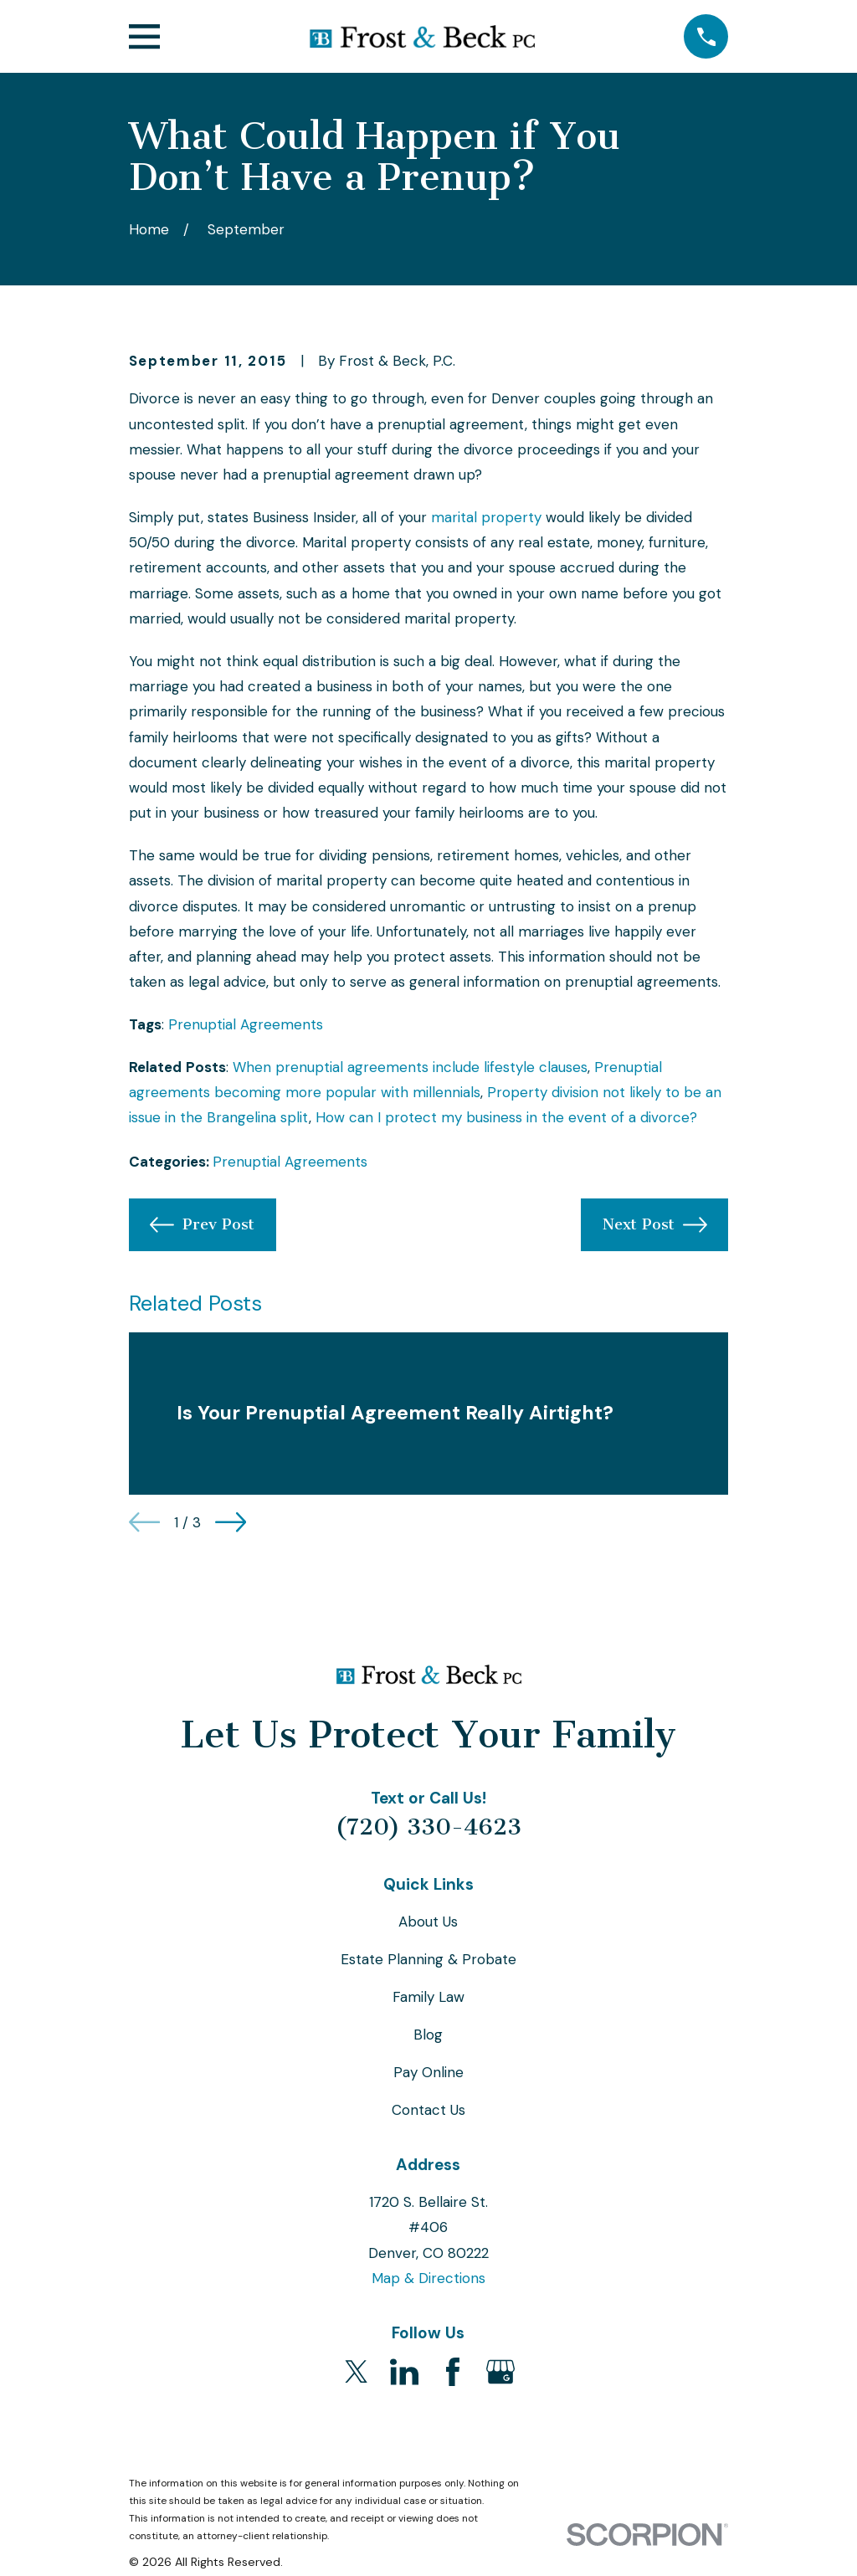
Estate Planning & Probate (428, 1959)
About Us (428, 1921)
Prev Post (202, 1225)
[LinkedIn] (404, 2372)
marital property (486, 517)
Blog (428, 2034)
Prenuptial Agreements (245, 1024)
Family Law (428, 1997)
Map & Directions (428, 2278)
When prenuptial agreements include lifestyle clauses (410, 1067)
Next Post (655, 1225)
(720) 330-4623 (428, 1827)
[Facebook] (453, 2372)
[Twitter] (356, 2372)
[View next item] (230, 1521)
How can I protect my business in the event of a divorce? (506, 1117)
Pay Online (428, 2072)
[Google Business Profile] (500, 2372)
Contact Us (428, 2110)
